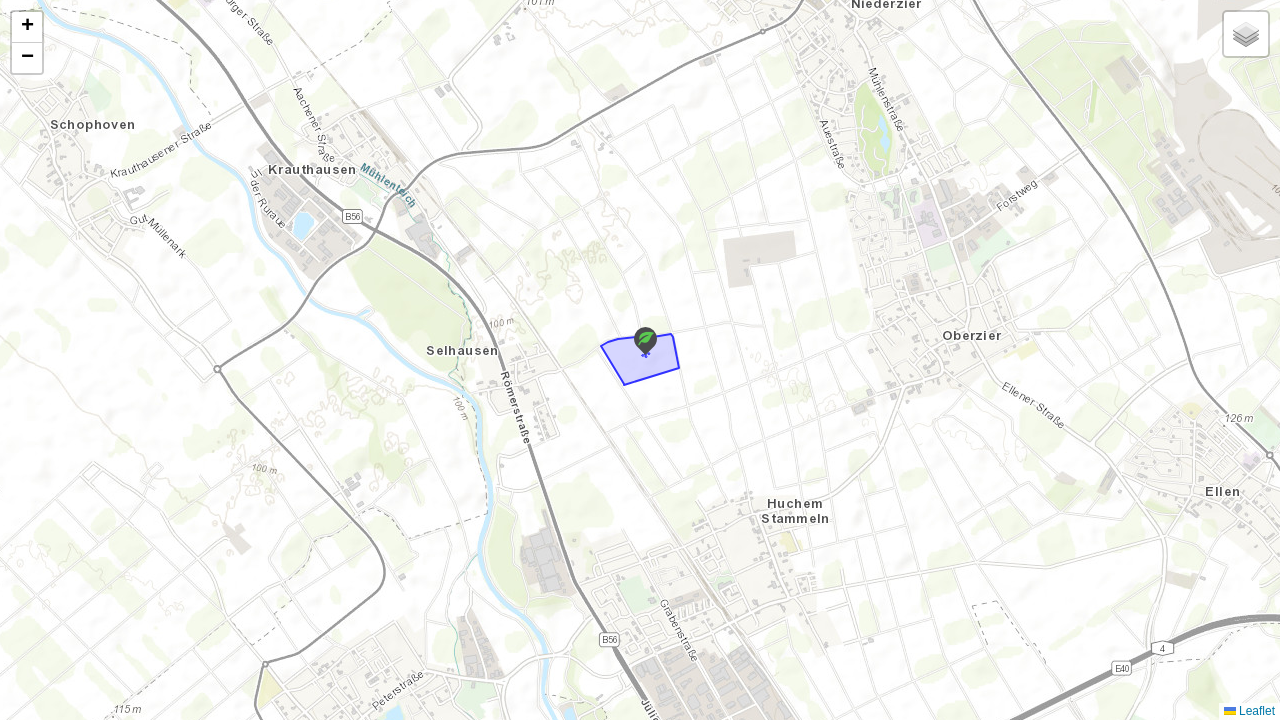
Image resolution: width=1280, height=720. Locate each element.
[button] (645, 341)
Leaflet (1249, 711)
